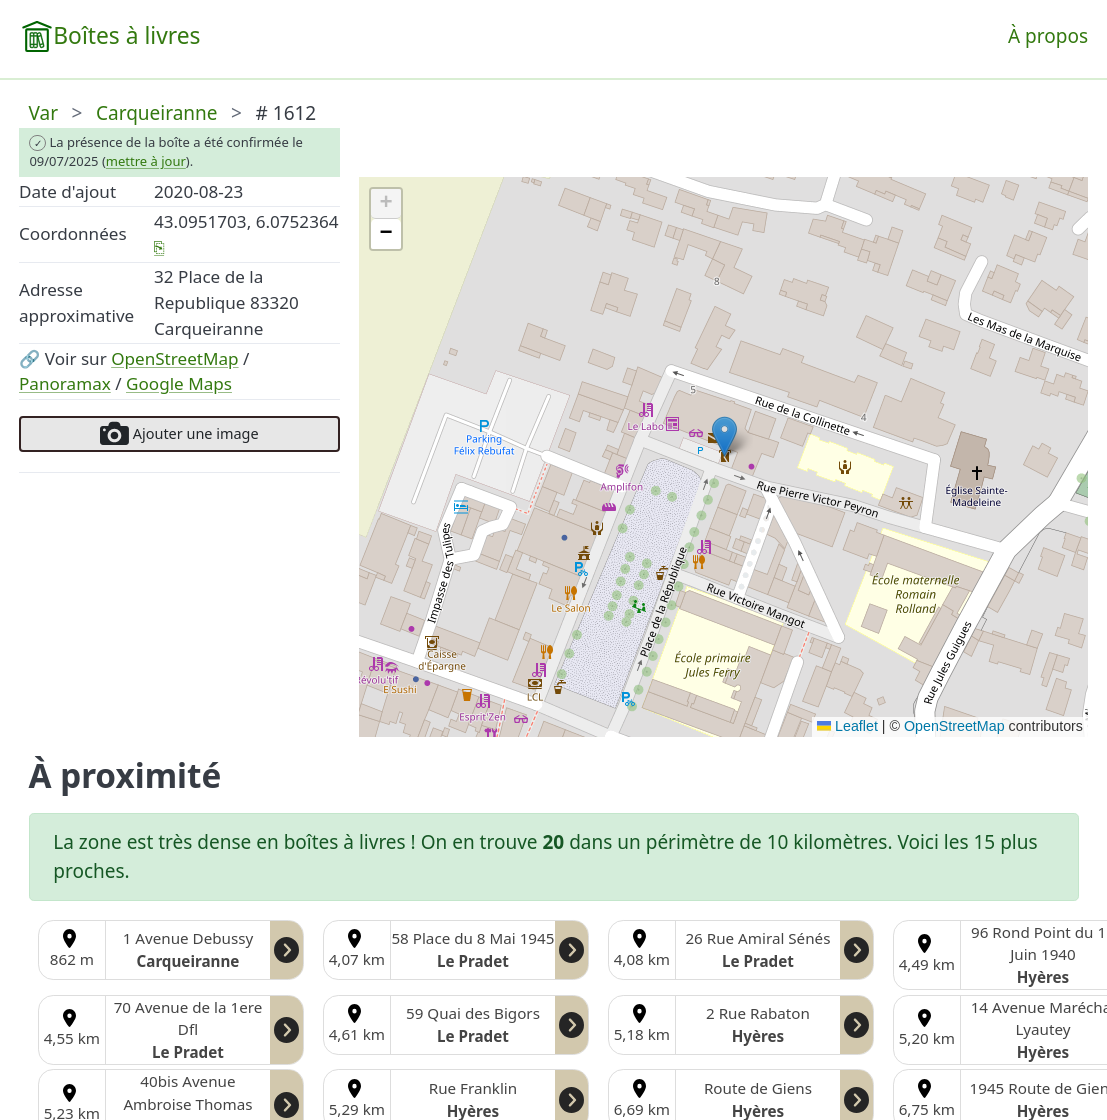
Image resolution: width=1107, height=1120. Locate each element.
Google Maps (179, 383)
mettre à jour (146, 161)
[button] (724, 436)
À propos (1048, 36)
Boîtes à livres (126, 35)
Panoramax (65, 383)
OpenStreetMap (174, 358)
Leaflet (847, 726)
